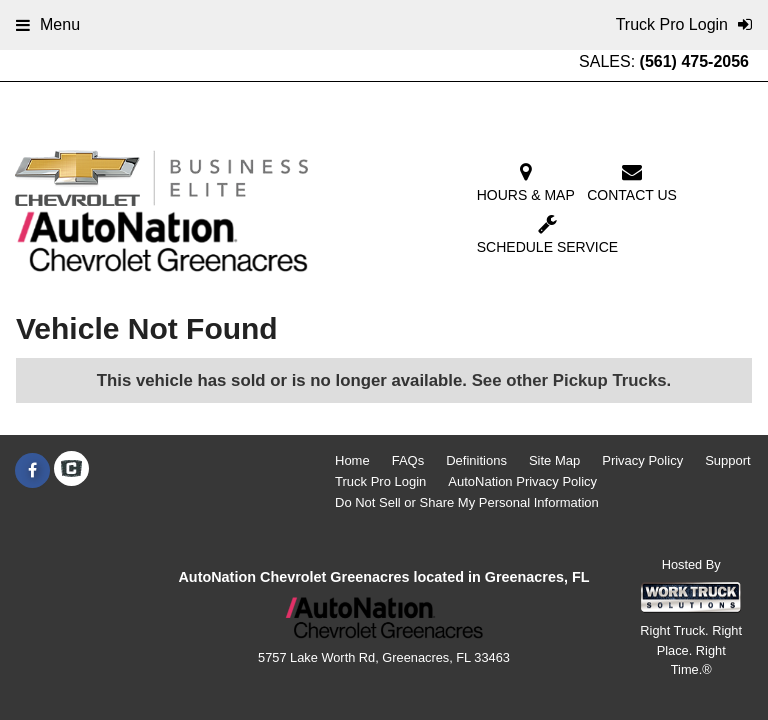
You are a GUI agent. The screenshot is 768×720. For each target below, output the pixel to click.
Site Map (554, 460)
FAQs (408, 460)
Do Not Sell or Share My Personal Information (467, 502)
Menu (48, 24)
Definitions (476, 460)
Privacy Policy (642, 460)
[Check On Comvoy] (71, 471)
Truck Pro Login (380, 481)
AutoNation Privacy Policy (522, 481)
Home (352, 460)
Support (728, 460)
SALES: (664, 61)
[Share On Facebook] (32, 471)
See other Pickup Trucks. (572, 380)
